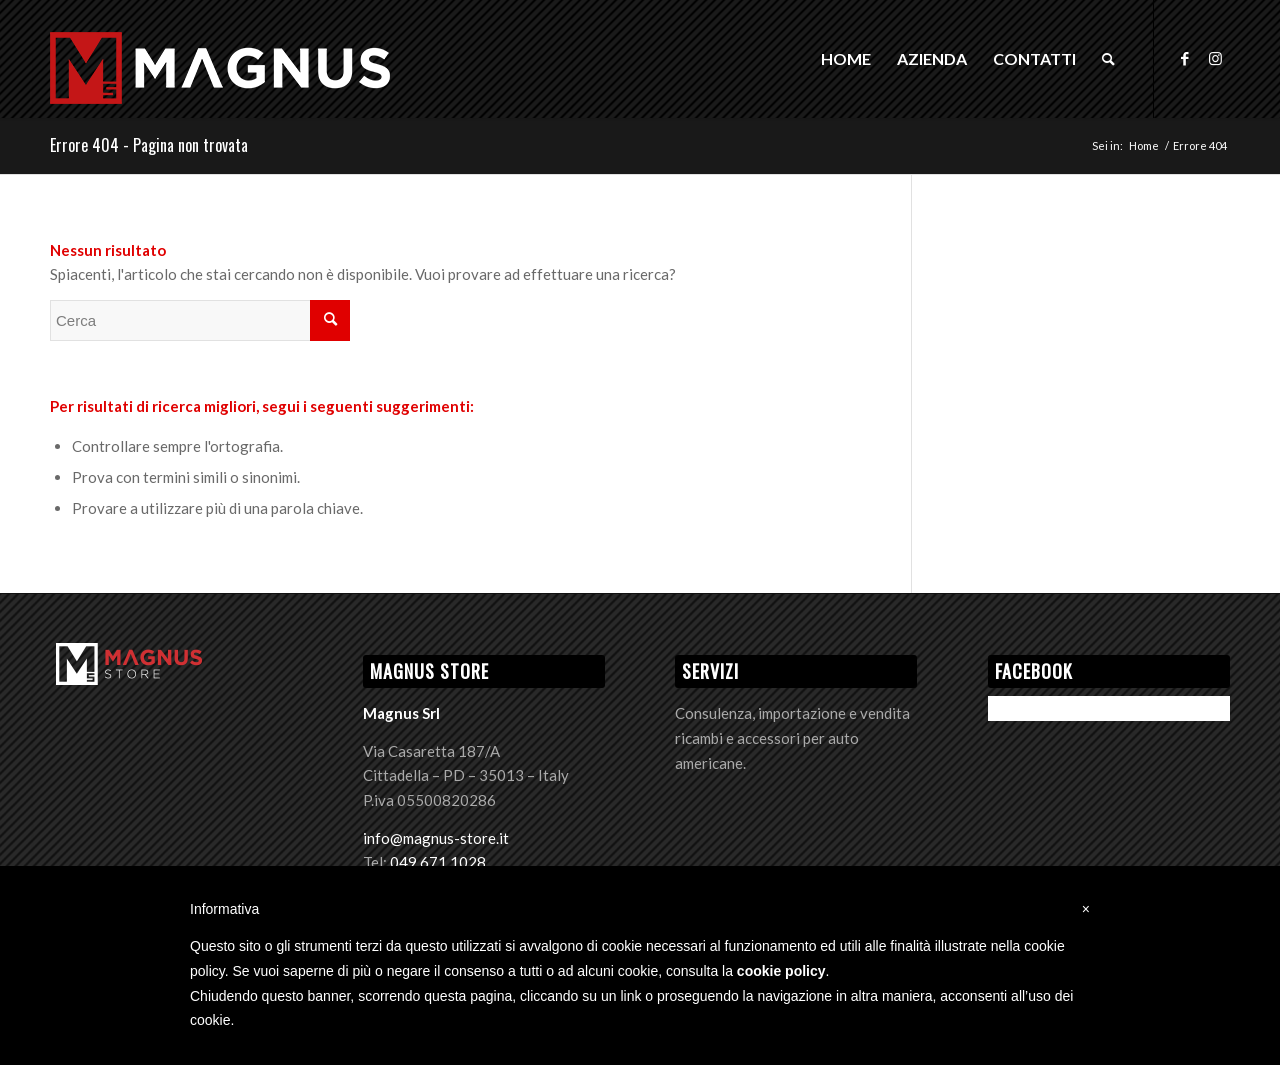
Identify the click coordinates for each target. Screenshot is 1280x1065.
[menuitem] (846, 59)
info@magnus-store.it (436, 838)
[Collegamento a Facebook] (1185, 58)
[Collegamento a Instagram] (1215, 58)
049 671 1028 (438, 862)
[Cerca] (1108, 59)
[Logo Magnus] (220, 91)
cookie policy (781, 971)
